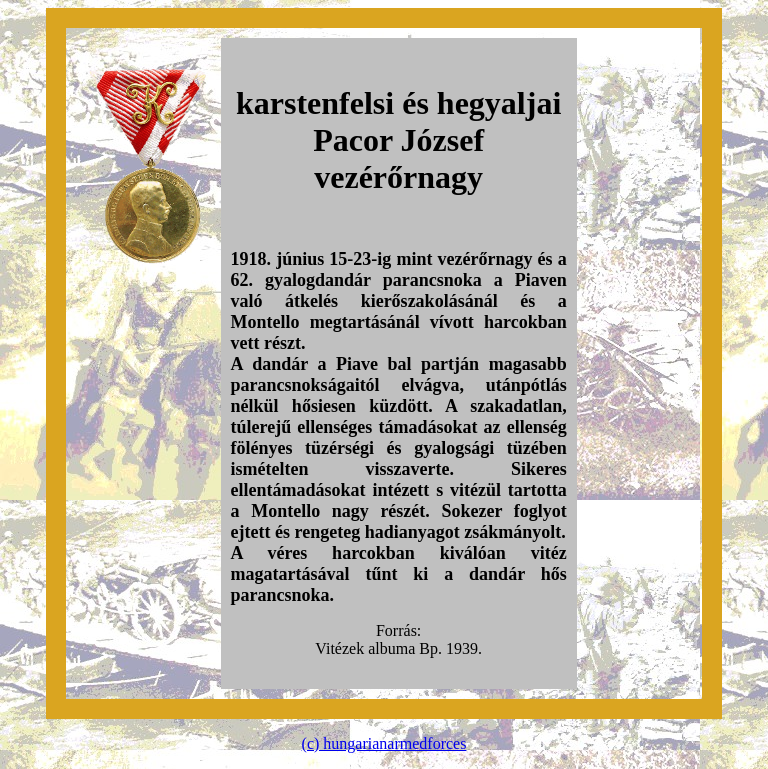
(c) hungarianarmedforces (384, 743)
